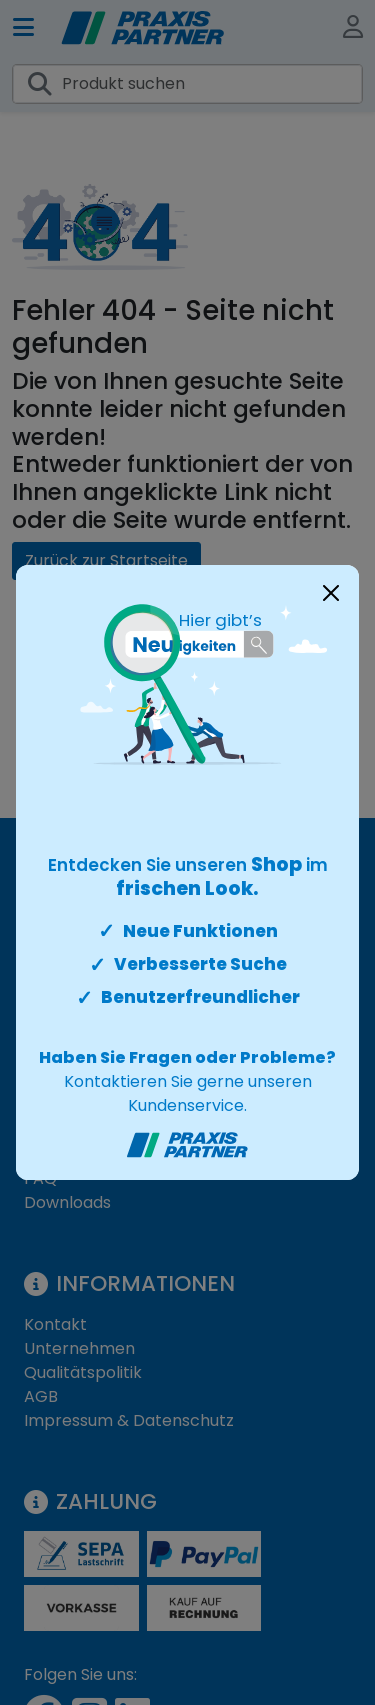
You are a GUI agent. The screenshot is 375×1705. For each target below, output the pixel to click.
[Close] (331, 593)
